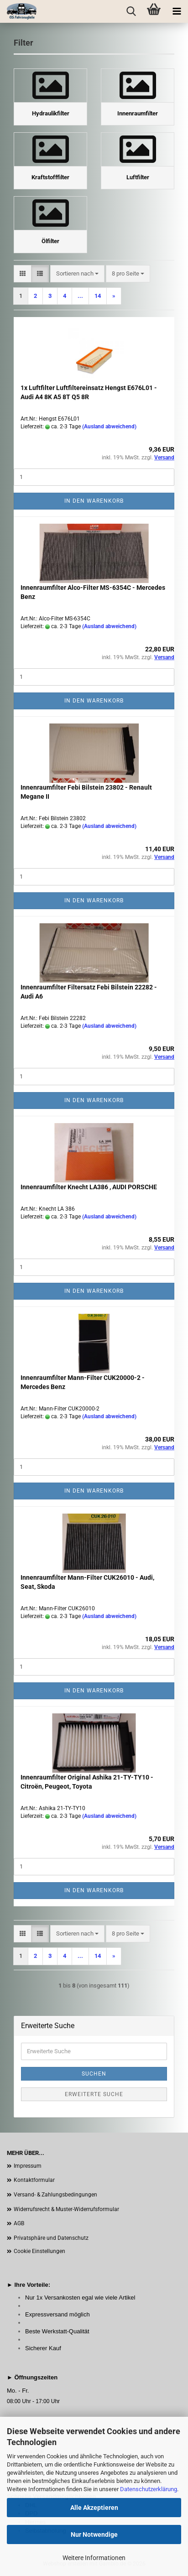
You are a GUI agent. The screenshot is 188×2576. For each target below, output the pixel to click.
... (80, 295)
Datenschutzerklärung (148, 2489)
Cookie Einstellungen (39, 2251)
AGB (19, 2223)
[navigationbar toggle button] (176, 11)
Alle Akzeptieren (94, 2507)
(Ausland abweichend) (109, 426)
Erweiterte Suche (94, 2094)
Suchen (94, 2074)
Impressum (28, 2166)
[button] (22, 274)
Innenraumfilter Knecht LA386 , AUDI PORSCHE (89, 1187)
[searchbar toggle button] (131, 11)
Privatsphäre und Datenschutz (51, 2238)
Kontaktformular (34, 2180)
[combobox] (77, 274)
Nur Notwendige (94, 2534)
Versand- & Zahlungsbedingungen (55, 2194)
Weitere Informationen (94, 2557)
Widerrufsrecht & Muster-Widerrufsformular (66, 2209)
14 (97, 295)
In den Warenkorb (94, 501)
